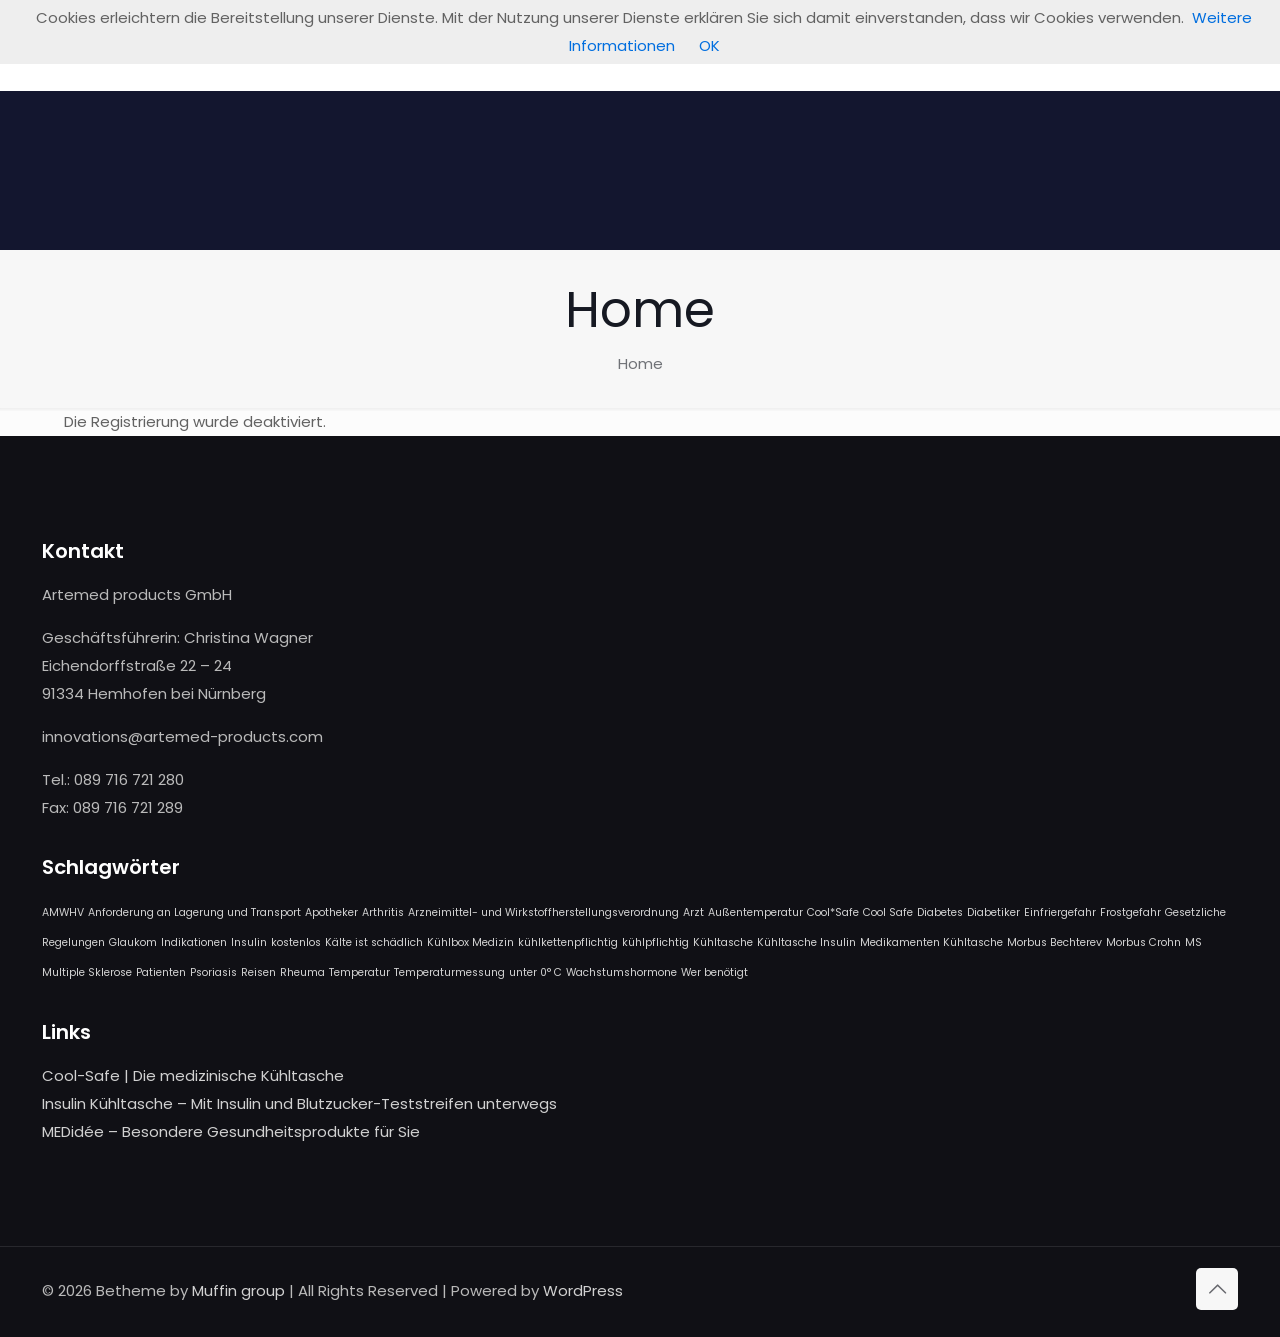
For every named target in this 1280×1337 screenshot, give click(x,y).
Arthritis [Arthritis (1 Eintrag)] (383, 912)
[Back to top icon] (1217, 1289)
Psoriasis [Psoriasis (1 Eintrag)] (213, 972)
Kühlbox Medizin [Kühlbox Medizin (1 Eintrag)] (470, 942)
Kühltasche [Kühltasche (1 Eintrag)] (723, 942)
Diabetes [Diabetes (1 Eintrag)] (940, 912)
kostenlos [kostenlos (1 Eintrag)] (296, 942)
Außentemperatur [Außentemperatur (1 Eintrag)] (755, 912)
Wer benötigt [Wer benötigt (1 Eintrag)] (714, 972)
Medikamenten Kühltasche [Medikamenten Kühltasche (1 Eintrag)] (931, 942)
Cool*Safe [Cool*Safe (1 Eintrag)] (833, 912)
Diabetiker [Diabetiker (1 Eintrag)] (993, 912)
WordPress (583, 1290)
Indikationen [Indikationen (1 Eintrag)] (194, 942)
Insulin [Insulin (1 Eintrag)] (249, 942)
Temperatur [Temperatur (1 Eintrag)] (359, 972)
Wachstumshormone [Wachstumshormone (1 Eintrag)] (621, 972)
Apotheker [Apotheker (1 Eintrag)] (331, 912)
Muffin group (238, 1290)
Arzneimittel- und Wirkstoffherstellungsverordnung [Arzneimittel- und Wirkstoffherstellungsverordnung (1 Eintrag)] (543, 912)
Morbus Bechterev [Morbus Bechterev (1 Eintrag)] (1054, 942)
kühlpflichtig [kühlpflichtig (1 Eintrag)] (655, 942)
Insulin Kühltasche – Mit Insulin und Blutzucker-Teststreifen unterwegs (299, 1103)
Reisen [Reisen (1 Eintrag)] (258, 972)
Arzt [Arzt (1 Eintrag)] (693, 912)
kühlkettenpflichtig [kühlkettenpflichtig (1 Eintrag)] (568, 942)
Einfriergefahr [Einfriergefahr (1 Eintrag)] (1060, 912)
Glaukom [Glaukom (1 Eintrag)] (133, 942)
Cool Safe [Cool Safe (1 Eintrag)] (888, 912)
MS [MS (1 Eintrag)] (1193, 942)
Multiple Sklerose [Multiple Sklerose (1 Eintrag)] (87, 972)
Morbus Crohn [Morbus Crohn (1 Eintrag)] (1143, 942)
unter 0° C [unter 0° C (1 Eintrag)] (535, 972)
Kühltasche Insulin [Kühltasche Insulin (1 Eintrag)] (806, 942)
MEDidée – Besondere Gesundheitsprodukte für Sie (231, 1131)
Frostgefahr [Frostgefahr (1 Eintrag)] (1130, 912)
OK (709, 45)
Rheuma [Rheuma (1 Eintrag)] (302, 972)
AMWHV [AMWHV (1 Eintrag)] (63, 912)
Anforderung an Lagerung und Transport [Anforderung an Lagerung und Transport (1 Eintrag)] (194, 912)
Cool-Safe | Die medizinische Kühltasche (193, 1075)
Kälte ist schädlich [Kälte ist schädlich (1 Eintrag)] (374, 942)
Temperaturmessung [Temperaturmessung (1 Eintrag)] (449, 972)
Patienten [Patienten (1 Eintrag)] (161, 972)
